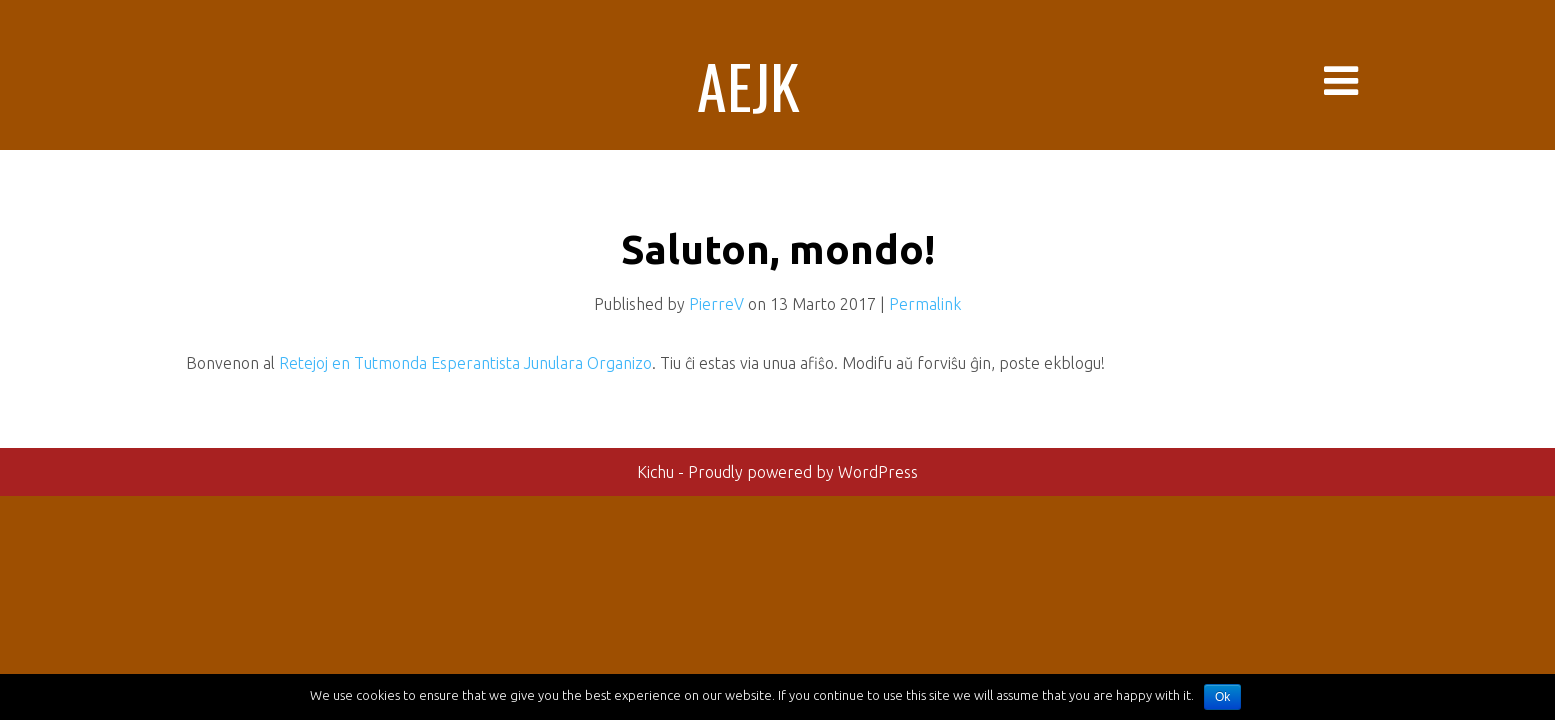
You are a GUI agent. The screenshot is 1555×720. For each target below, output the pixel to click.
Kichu (657, 472)
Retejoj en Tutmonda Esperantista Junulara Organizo (465, 363)
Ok (1222, 697)
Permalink (925, 304)
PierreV (716, 304)
